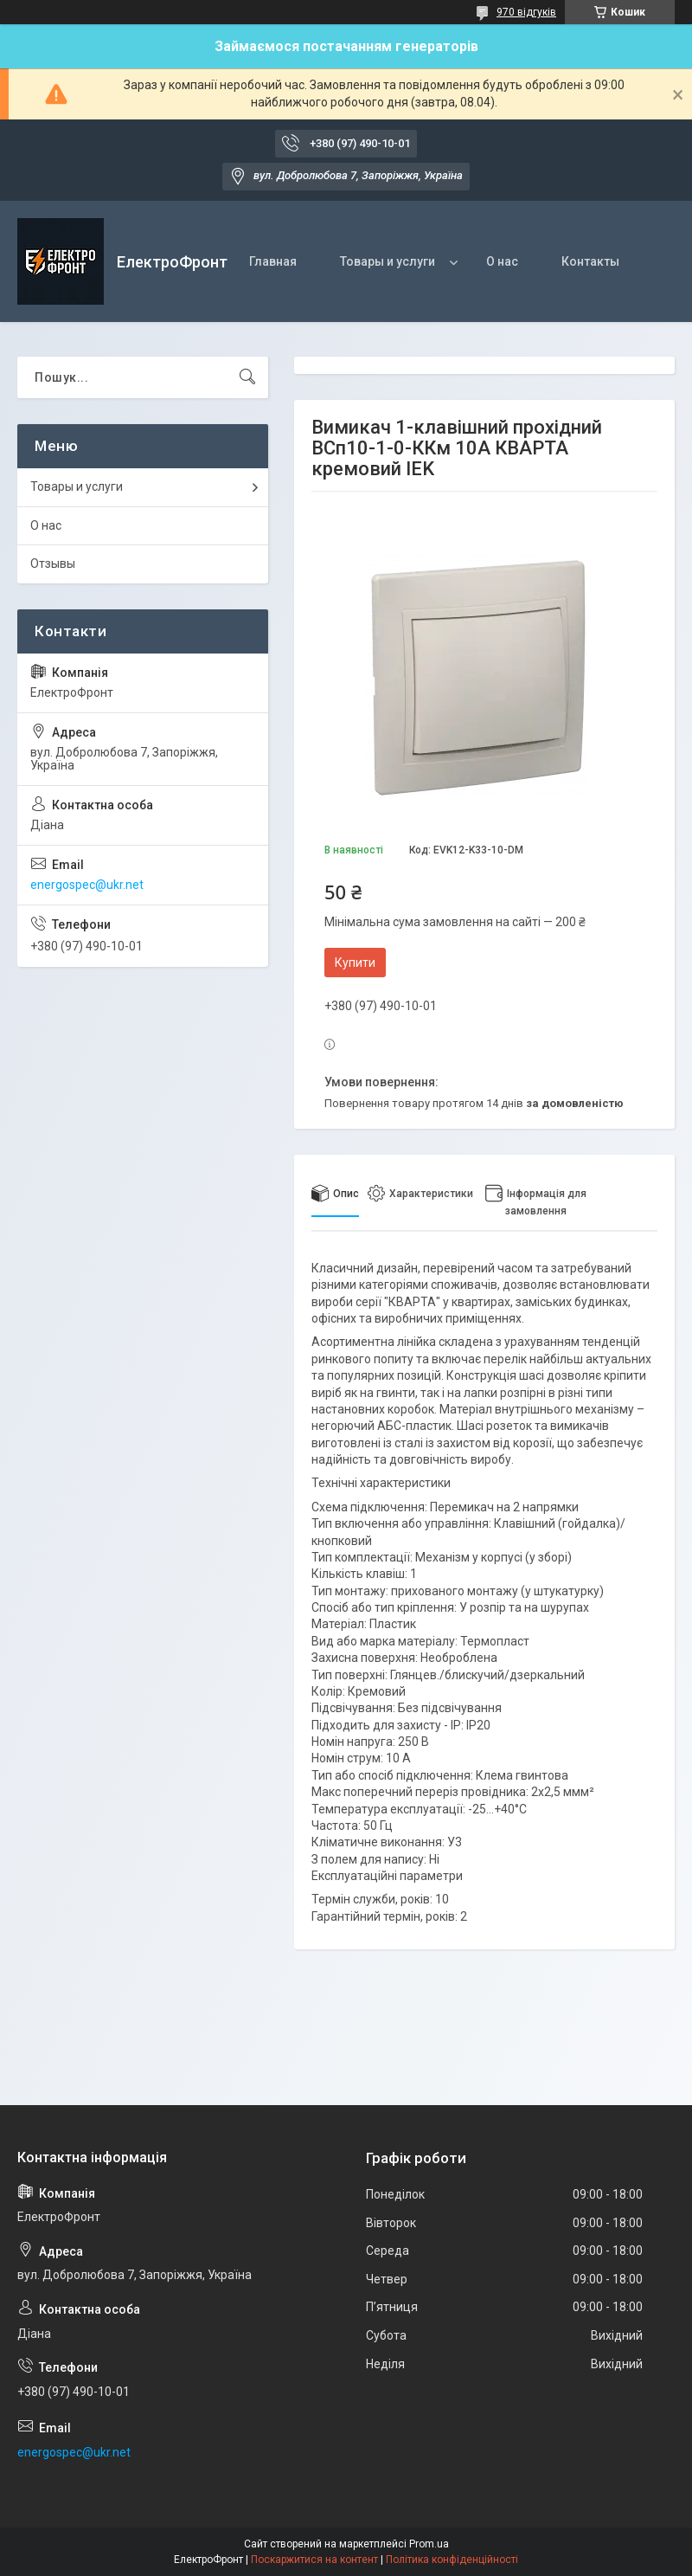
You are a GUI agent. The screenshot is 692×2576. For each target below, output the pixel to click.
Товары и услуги (387, 261)
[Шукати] (247, 377)
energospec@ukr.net (87, 885)
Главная (273, 261)
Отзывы (52, 563)
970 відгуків (526, 12)
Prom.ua (429, 2544)
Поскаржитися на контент (314, 2559)
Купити (355, 962)
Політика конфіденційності (452, 2559)
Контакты (590, 261)
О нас (502, 261)
